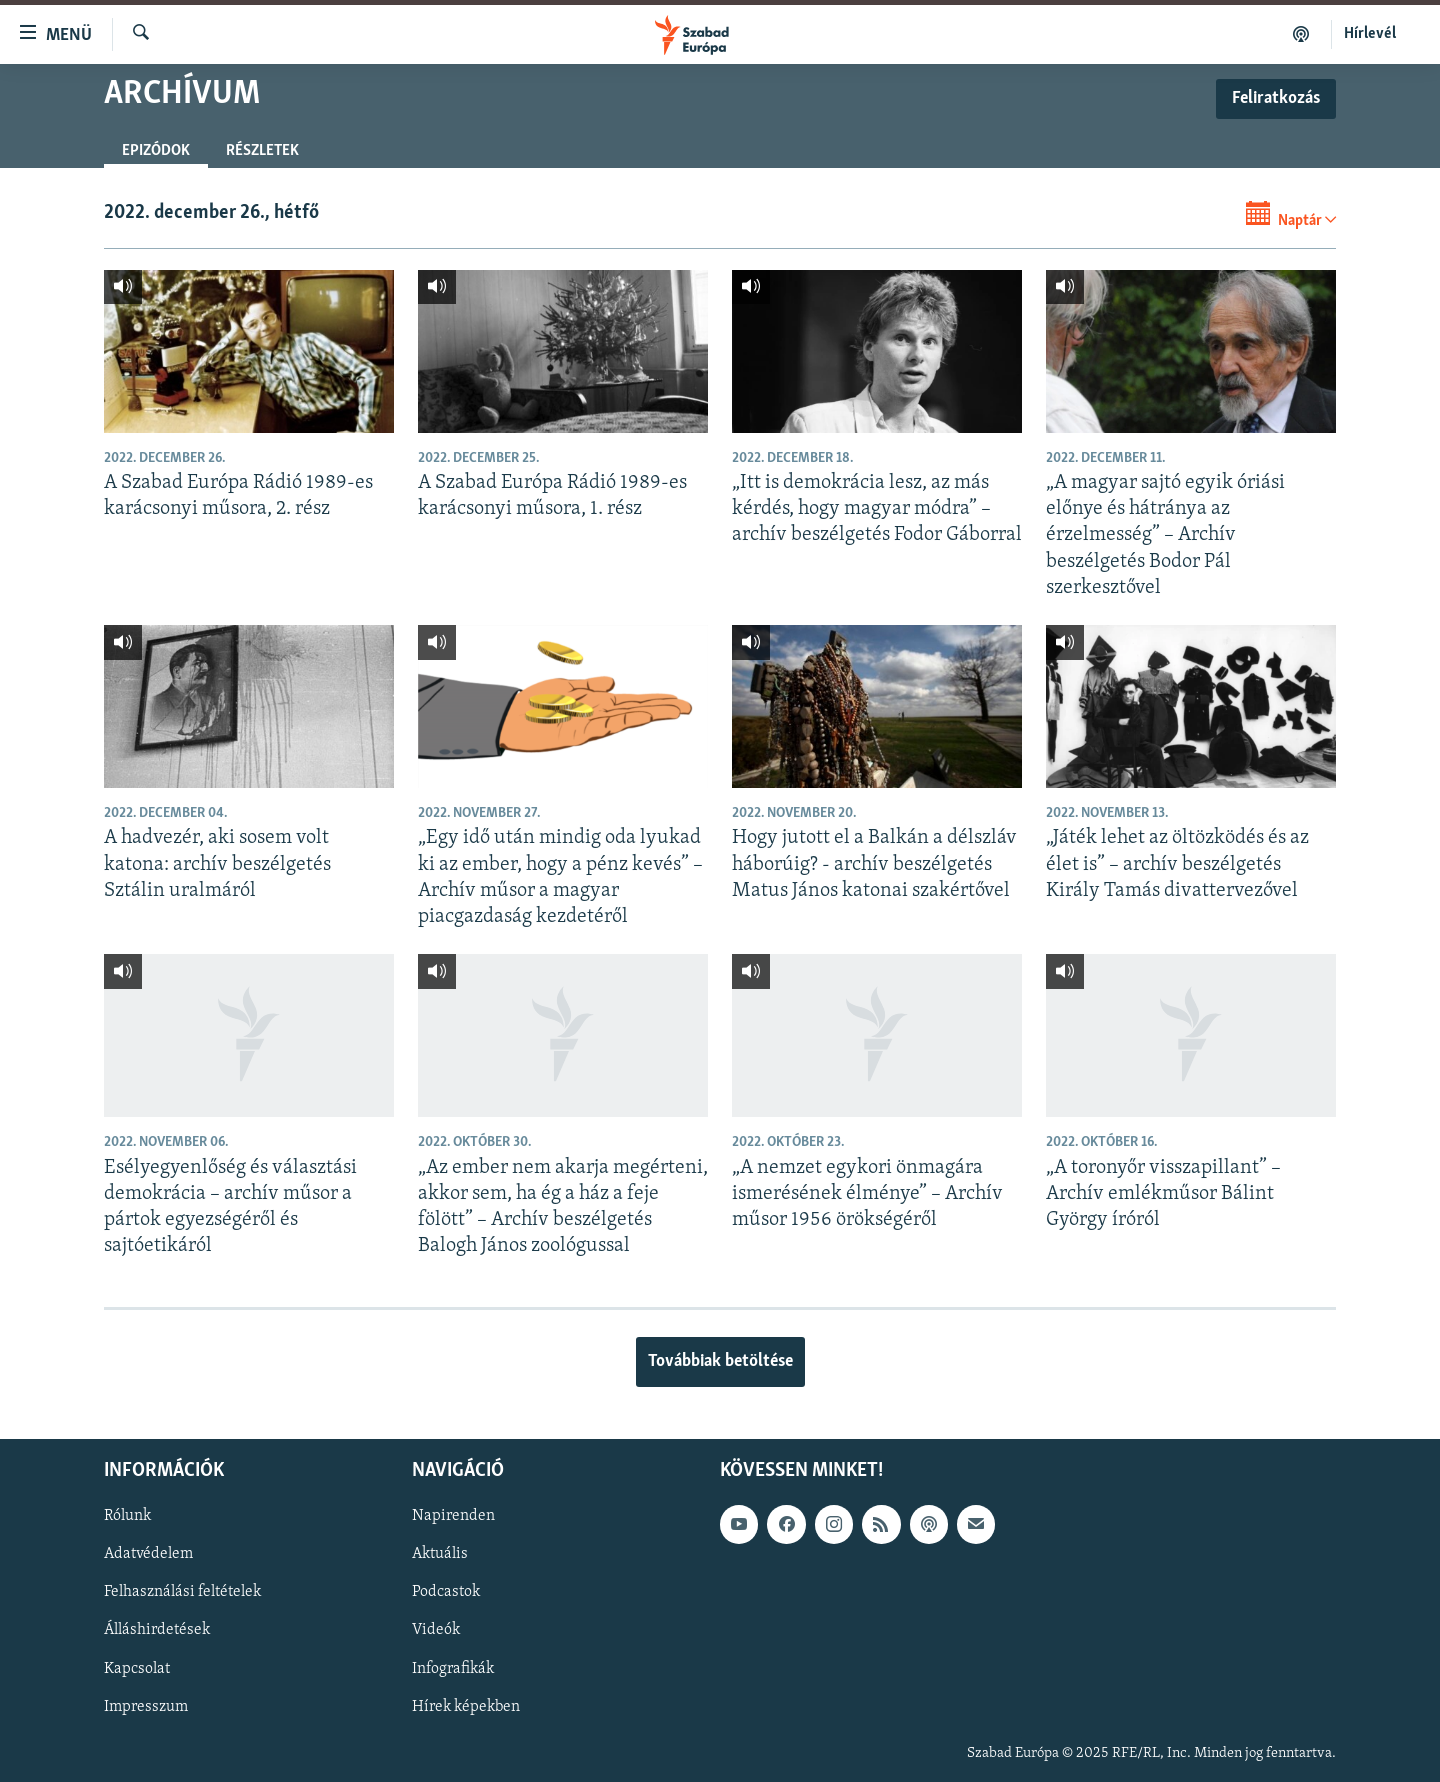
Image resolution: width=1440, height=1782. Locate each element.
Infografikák (453, 1668)
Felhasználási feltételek (182, 1592)
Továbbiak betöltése (720, 1361)
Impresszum (146, 1706)
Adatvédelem (148, 1554)
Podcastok (446, 1592)
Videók (436, 1630)
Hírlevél (1370, 34)
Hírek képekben (466, 1706)
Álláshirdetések (157, 1630)
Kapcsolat (137, 1668)
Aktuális (440, 1554)
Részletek (262, 151)
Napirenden (453, 1516)
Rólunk (127, 1516)
